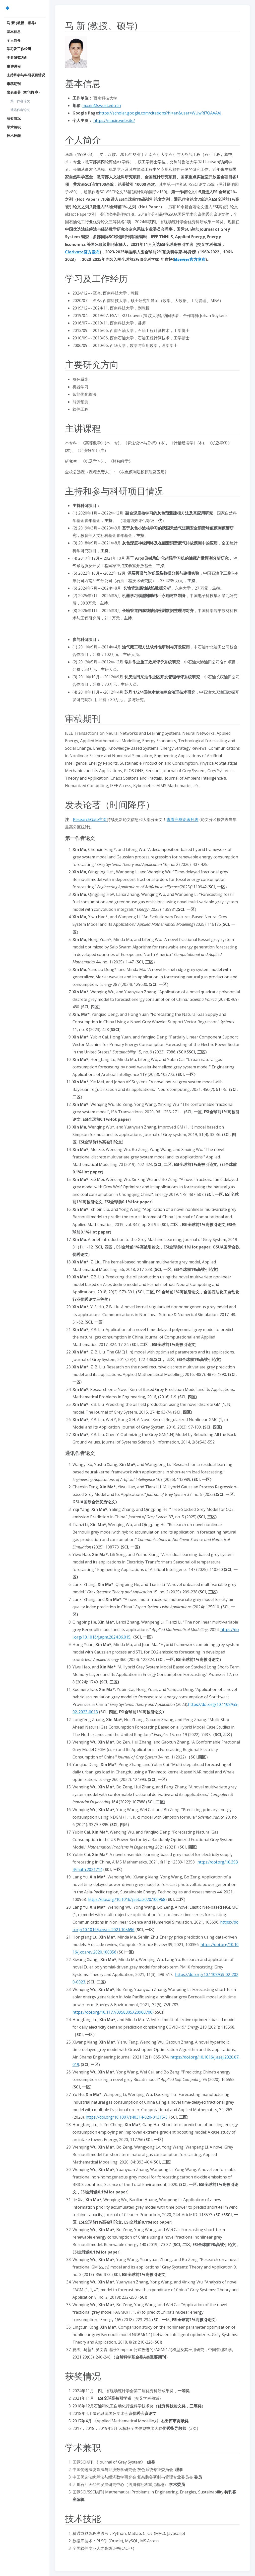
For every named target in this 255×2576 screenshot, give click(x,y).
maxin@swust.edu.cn (101, 105)
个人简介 (14, 40)
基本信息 (14, 31)
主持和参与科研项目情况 (26, 75)
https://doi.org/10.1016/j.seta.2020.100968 (126, 1899)
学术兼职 (14, 127)
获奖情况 (14, 118)
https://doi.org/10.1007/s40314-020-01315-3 (127, 2117)
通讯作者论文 (20, 109)
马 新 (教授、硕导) (22, 22)
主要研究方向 (18, 57)
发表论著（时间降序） (24, 92)
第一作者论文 (20, 101)
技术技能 (14, 135)
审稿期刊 (14, 83)
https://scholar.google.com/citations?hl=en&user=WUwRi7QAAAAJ (160, 113)
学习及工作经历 (19, 48)
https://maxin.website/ (114, 120)
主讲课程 (14, 66)
